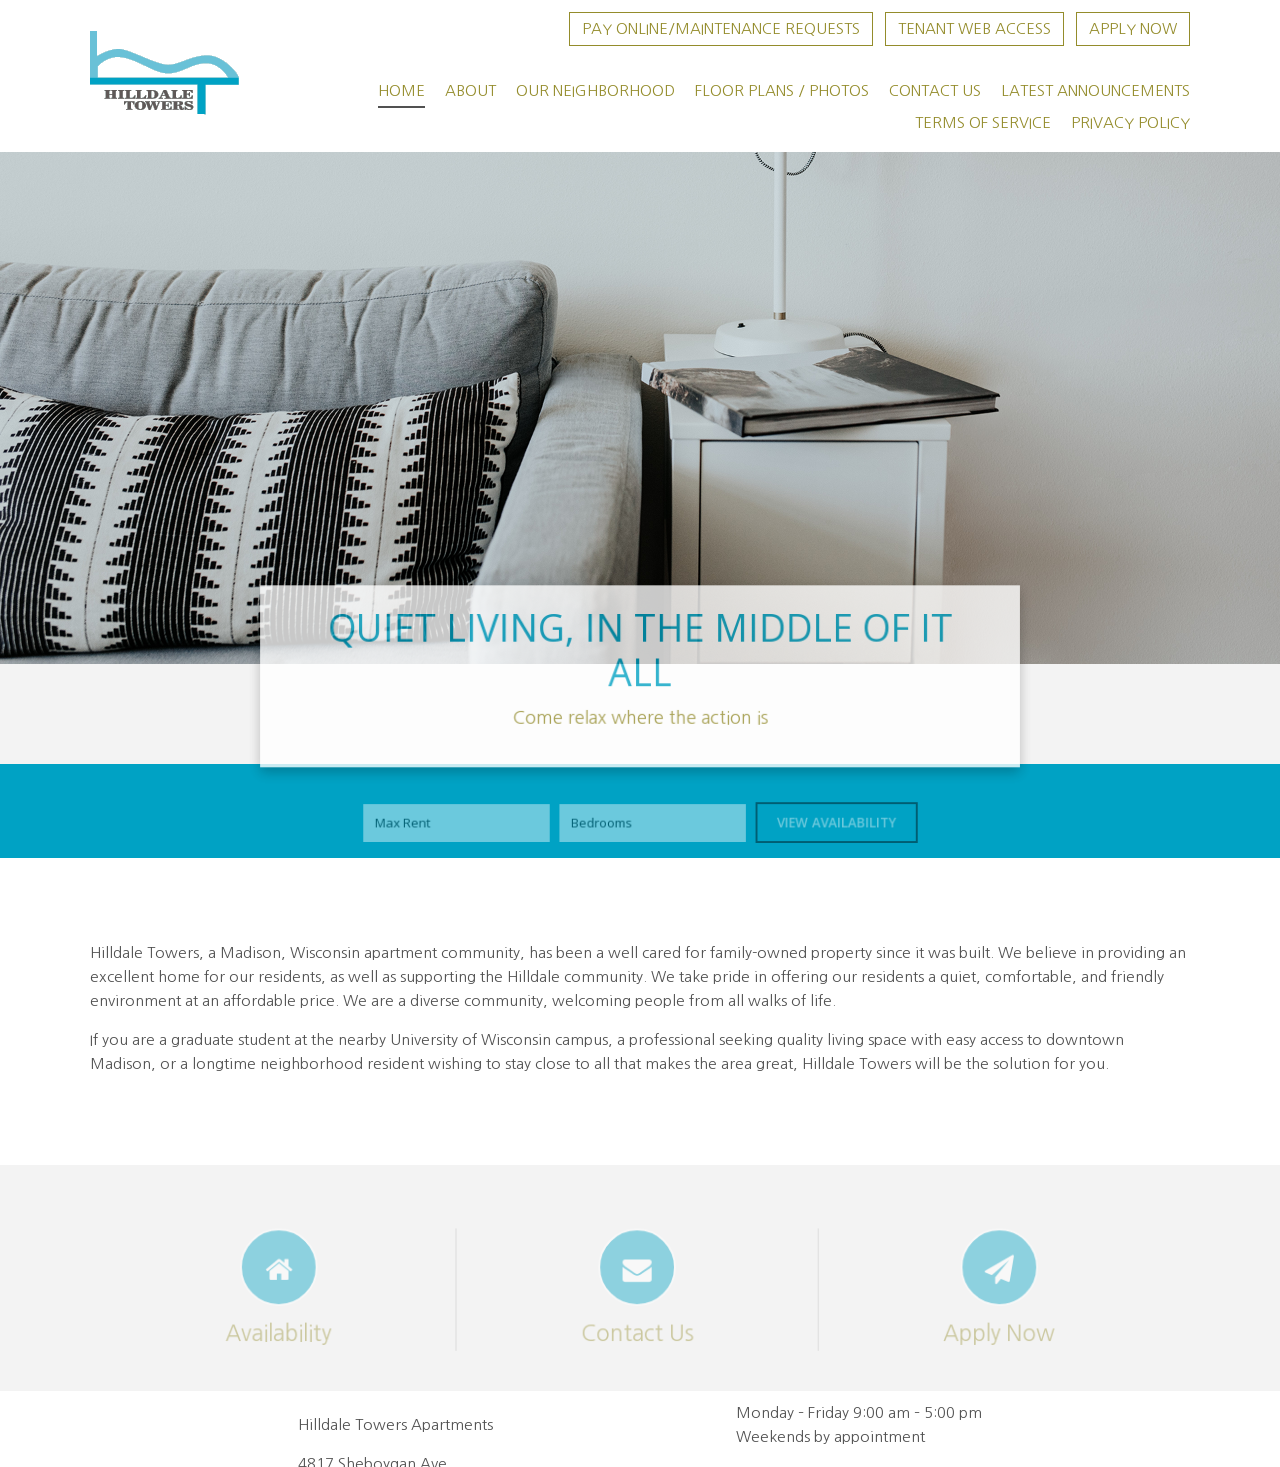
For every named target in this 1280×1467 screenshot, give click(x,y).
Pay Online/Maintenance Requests (721, 28)
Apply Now (1133, 28)
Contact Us (935, 90)
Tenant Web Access (974, 28)
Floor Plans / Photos (782, 90)
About (470, 90)
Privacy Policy (1130, 122)
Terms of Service (983, 122)
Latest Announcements (1095, 90)
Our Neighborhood (595, 90)
